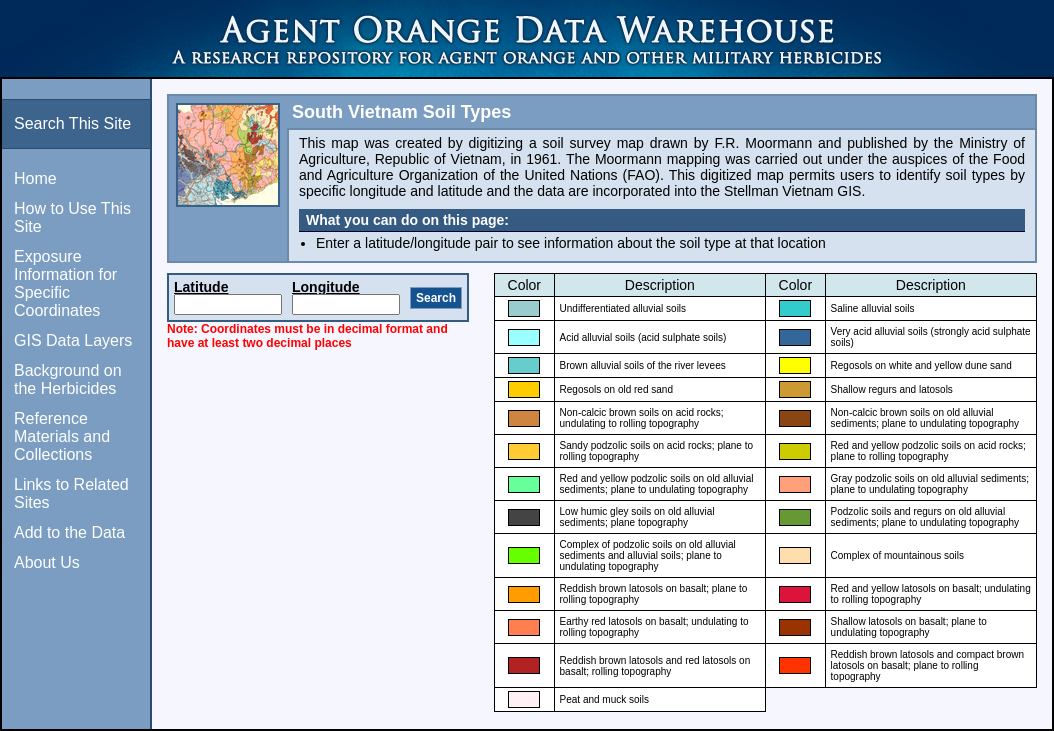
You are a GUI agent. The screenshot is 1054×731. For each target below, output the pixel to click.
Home (35, 178)
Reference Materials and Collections (62, 436)
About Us (47, 562)
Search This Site (72, 123)
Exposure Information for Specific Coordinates (65, 283)
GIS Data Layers (73, 340)
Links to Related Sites (71, 493)
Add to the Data (69, 532)
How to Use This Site (72, 217)
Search (436, 298)
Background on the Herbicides (68, 379)
